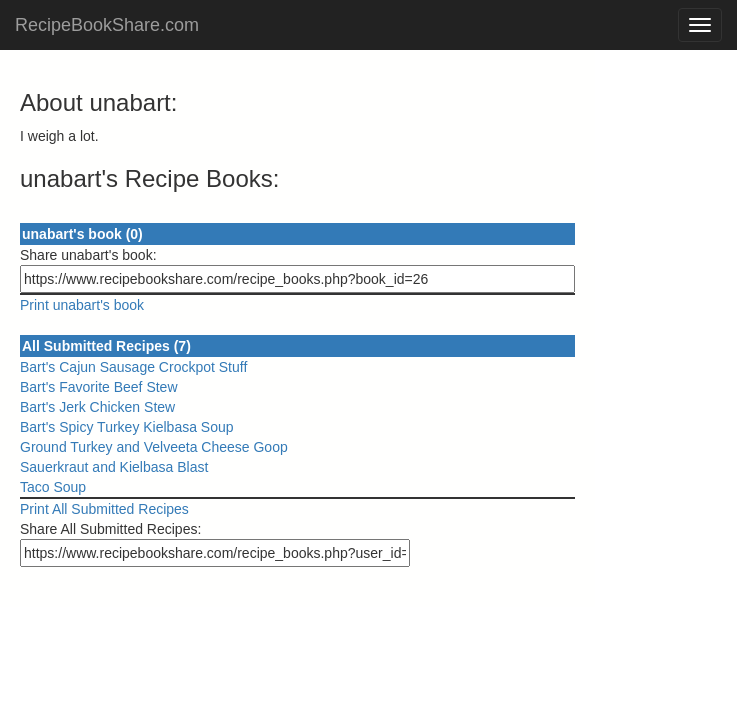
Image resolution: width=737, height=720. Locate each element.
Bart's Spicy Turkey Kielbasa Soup (127, 427)
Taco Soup (53, 487)
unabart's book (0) (82, 234)
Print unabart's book (82, 305)
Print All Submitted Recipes (104, 509)
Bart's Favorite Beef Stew (99, 387)
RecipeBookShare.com (107, 25)
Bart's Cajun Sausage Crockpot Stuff (133, 367)
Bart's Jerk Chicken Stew (97, 407)
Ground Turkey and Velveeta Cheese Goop (154, 447)
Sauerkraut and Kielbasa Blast (114, 467)
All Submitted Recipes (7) (106, 346)
